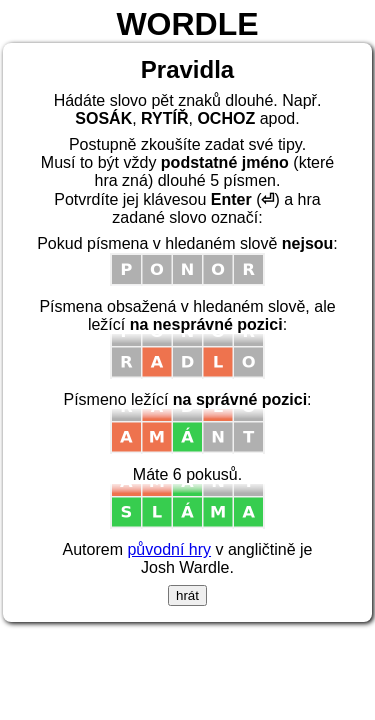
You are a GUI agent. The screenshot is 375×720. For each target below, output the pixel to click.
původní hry (169, 549)
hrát (187, 595)
